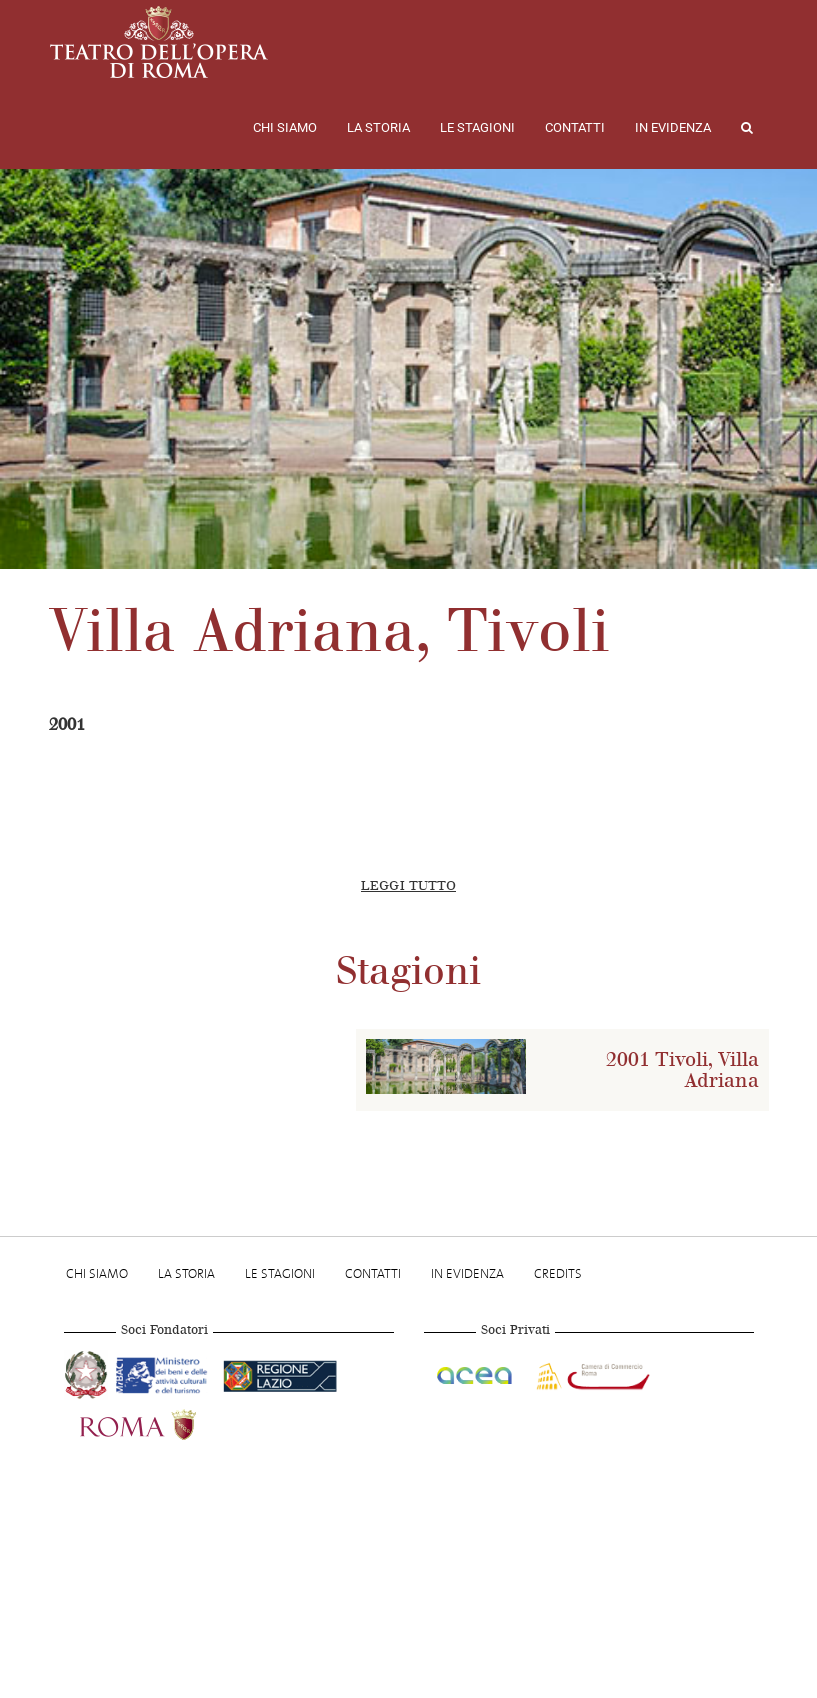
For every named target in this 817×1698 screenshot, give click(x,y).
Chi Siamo (285, 127)
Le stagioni (477, 127)
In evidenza (673, 127)
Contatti (575, 127)
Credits (558, 1273)
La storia (378, 127)
